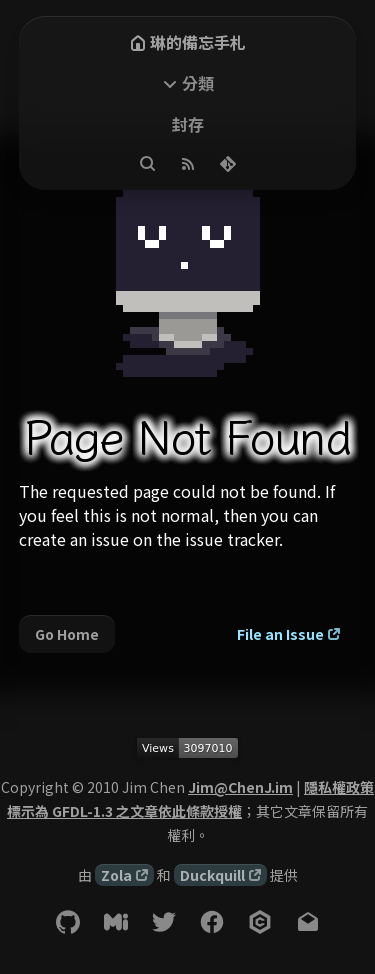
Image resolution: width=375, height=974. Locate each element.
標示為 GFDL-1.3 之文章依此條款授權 (124, 811)
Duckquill (212, 875)
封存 (188, 124)
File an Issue (280, 634)
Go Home (67, 634)
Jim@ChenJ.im (240, 787)
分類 (198, 83)
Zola (116, 875)
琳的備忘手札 (188, 42)
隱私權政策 (339, 787)
